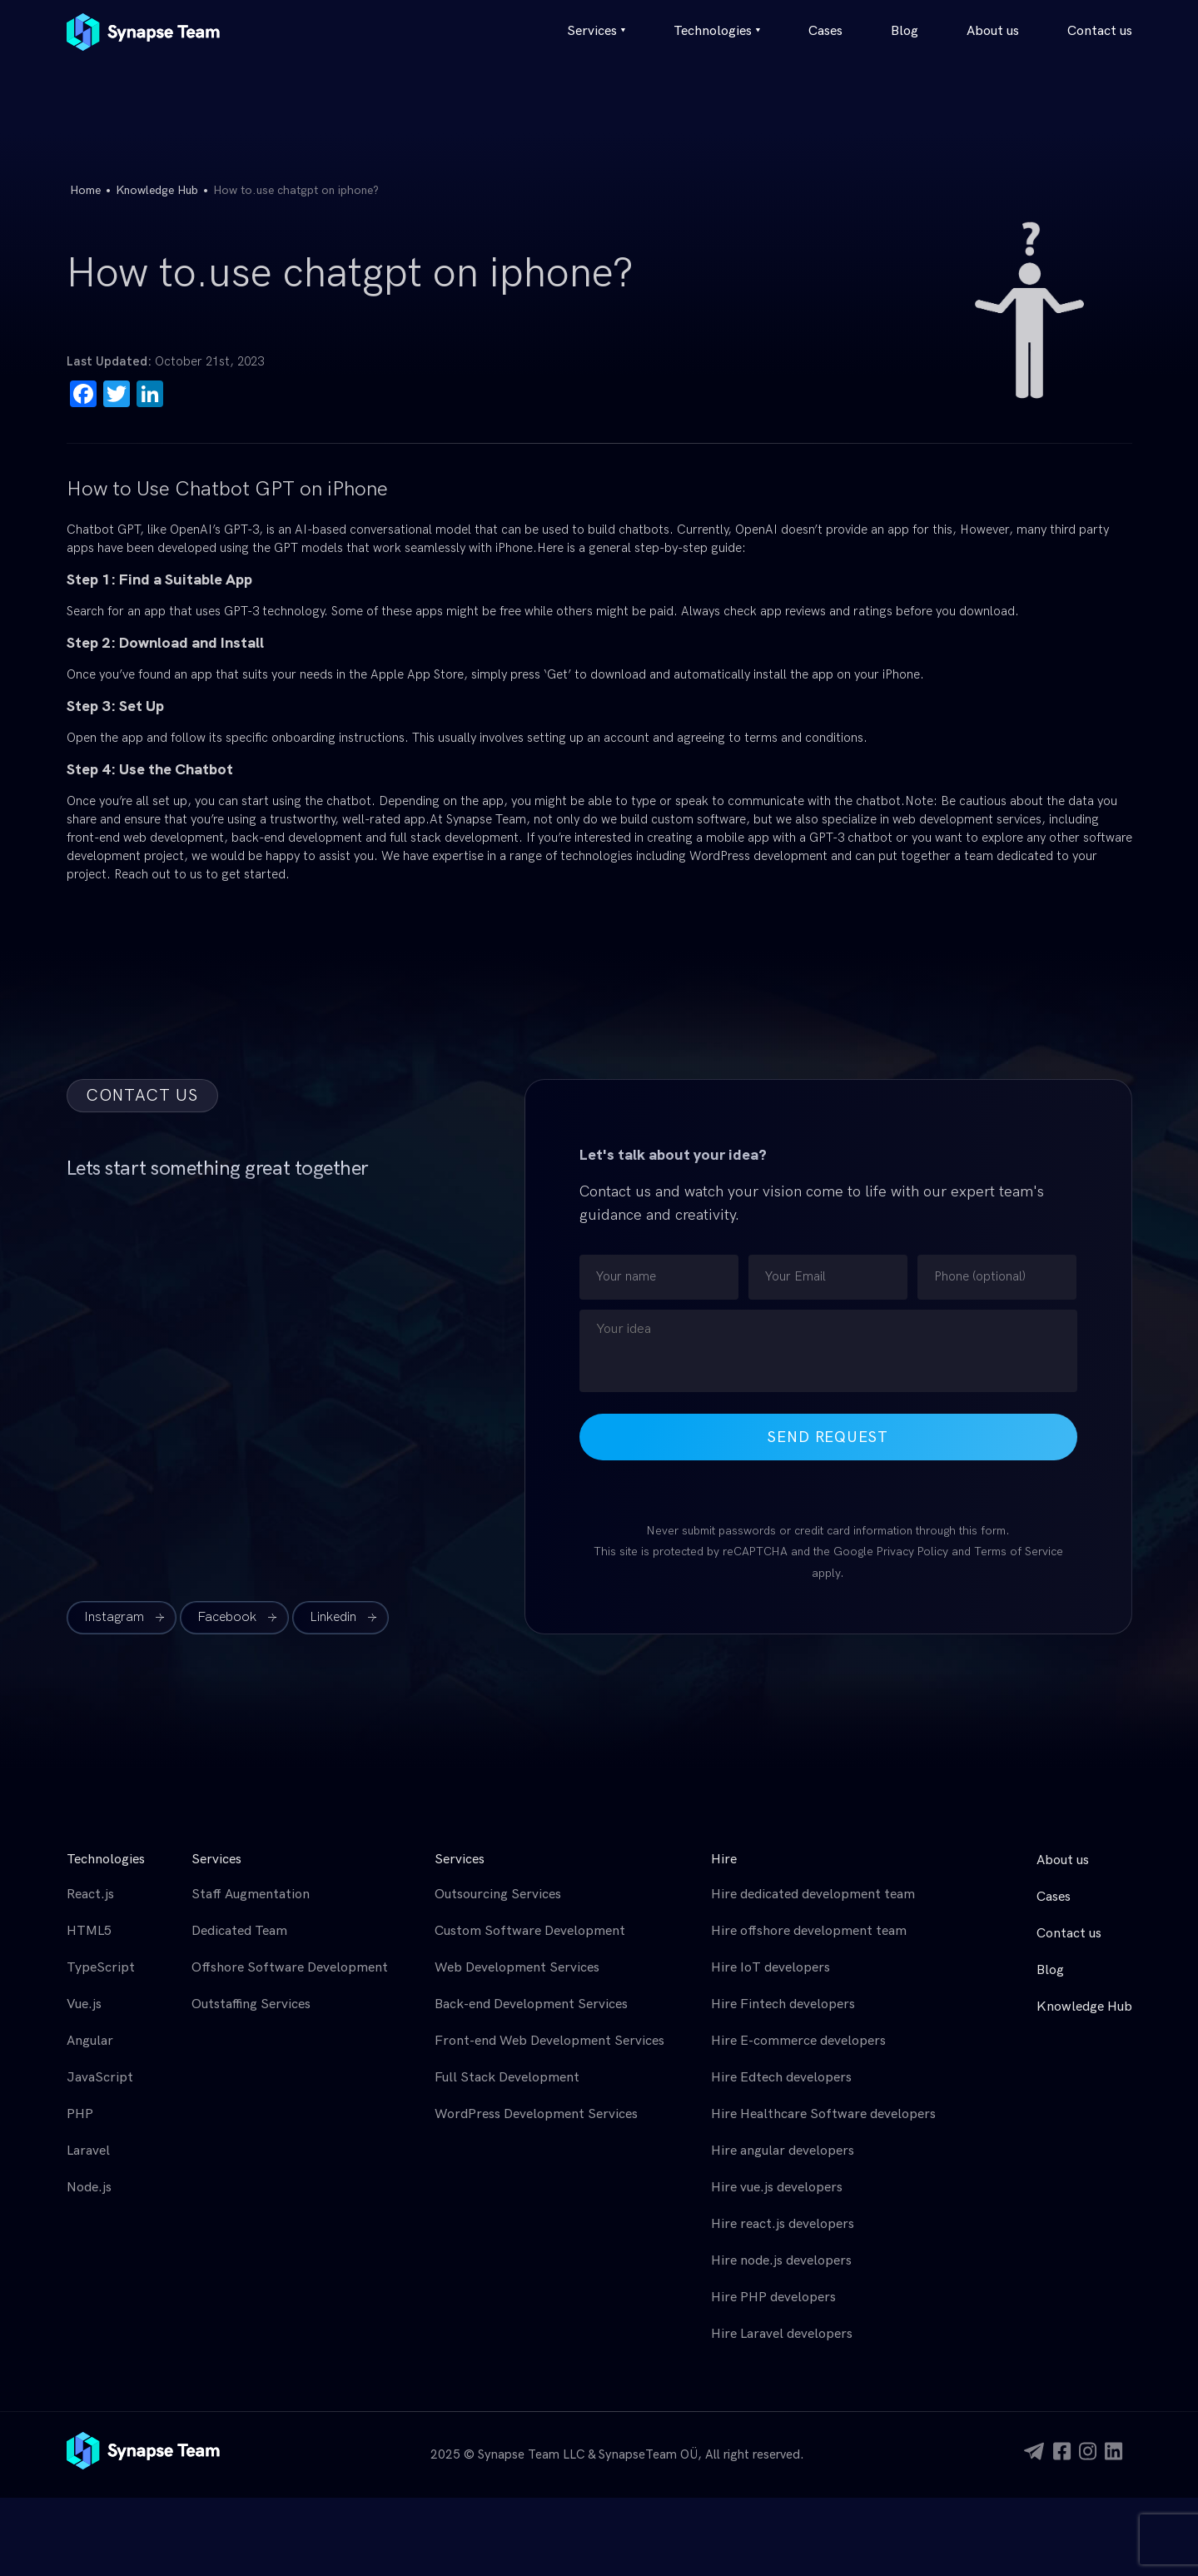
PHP (80, 2114)
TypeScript (101, 1968)
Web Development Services (517, 1968)
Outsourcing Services (498, 1894)
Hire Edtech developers (781, 2078)
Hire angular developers (782, 2151)
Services (596, 31)
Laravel (88, 2151)
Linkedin (333, 1617)
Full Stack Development (507, 2078)
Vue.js (84, 2004)
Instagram (114, 1617)
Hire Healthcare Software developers (823, 2114)
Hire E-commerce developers (798, 2041)
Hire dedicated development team (813, 1894)
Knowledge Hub (157, 190)
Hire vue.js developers (777, 2188)
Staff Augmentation (250, 1894)
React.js (90, 1894)
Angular (90, 2041)
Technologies (717, 31)
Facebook (226, 1617)
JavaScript (100, 2078)
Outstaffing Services (251, 2004)
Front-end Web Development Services (549, 2041)
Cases (825, 31)
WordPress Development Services (536, 2114)
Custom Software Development (530, 1931)
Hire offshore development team (809, 1931)
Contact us (1099, 31)
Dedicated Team (239, 1931)
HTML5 (89, 1931)
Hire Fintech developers (783, 2004)
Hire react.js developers (782, 2224)
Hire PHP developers (773, 2297)
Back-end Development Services (531, 2004)
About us (993, 31)
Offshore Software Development (289, 1968)
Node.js (89, 2188)
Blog (904, 31)
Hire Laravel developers (782, 2334)
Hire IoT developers (770, 1968)
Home (85, 190)
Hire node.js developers (781, 2261)
